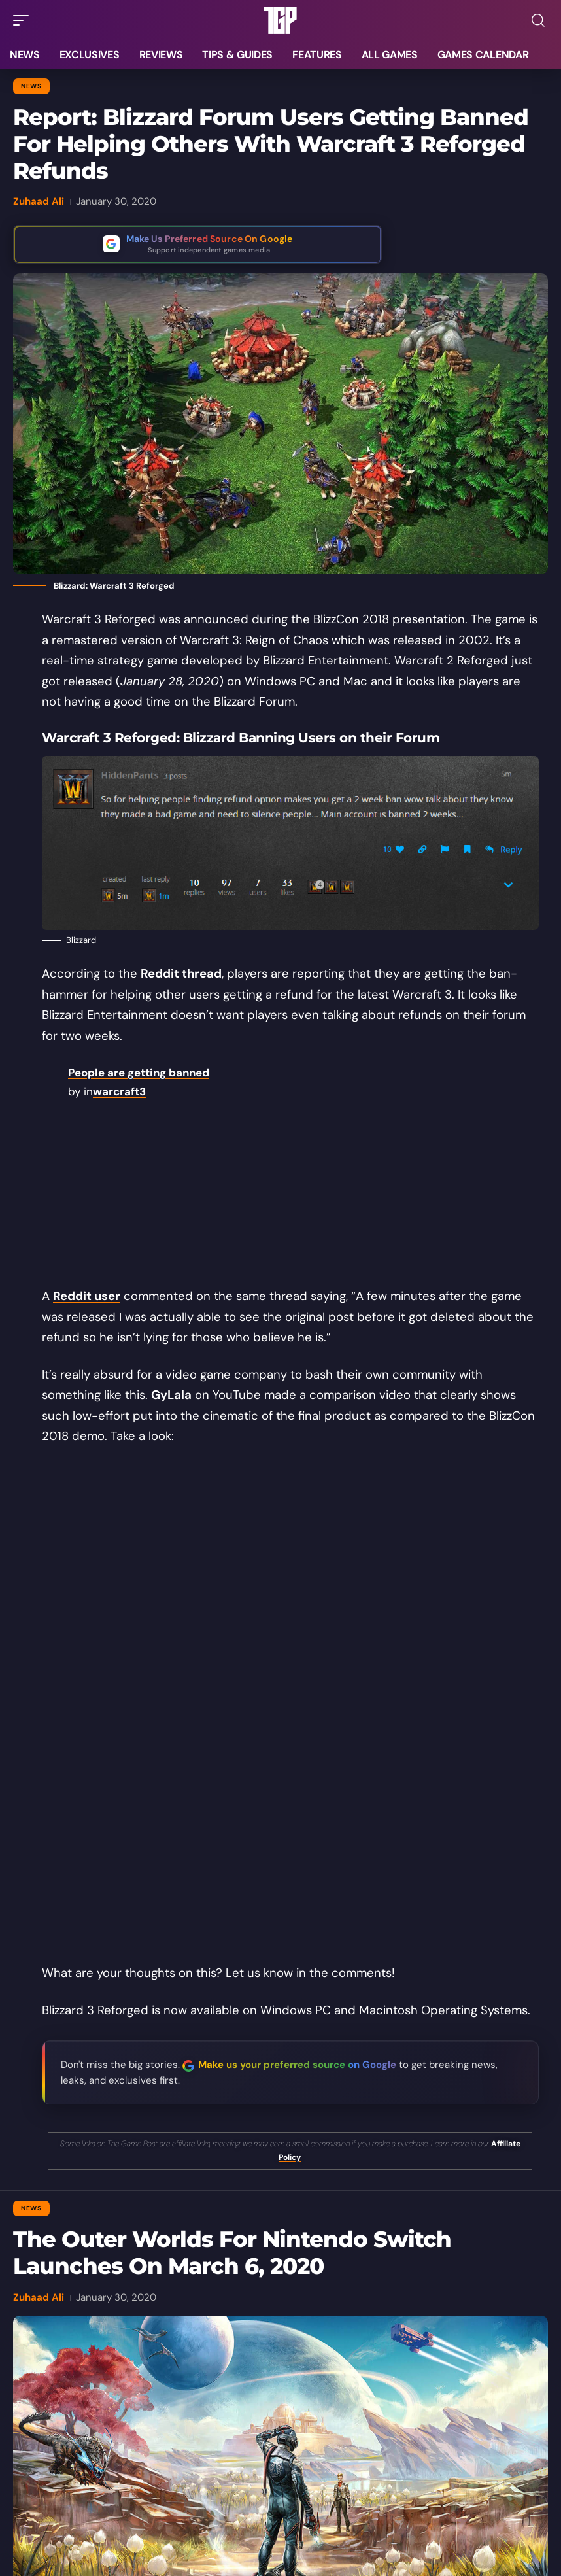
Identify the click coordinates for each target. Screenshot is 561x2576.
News (31, 86)
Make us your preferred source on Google (297, 2064)
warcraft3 (119, 1091)
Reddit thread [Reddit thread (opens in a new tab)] (181, 974)
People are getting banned (138, 1072)
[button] (24, 20)
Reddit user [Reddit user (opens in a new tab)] (86, 1296)
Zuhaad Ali (38, 201)
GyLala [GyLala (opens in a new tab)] (171, 1395)
